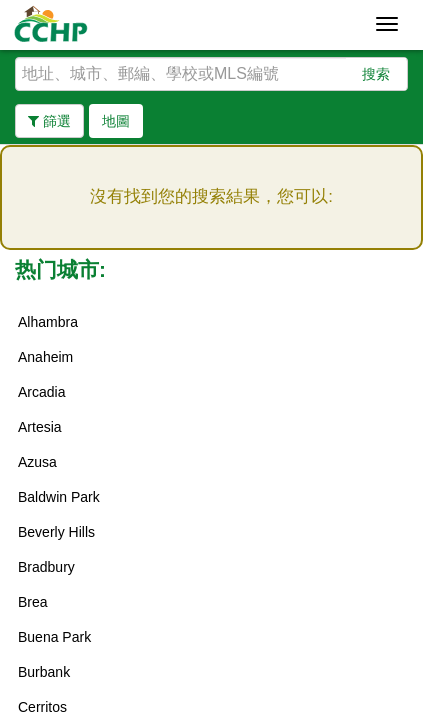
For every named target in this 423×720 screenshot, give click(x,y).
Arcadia (41, 392)
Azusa (37, 462)
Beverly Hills (56, 532)
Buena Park (54, 637)
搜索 (376, 74)
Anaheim (45, 357)
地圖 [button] (116, 121)
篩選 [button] (49, 121)
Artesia (40, 427)
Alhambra (48, 322)
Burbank (44, 672)
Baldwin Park (59, 497)
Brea (33, 602)
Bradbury (46, 567)
